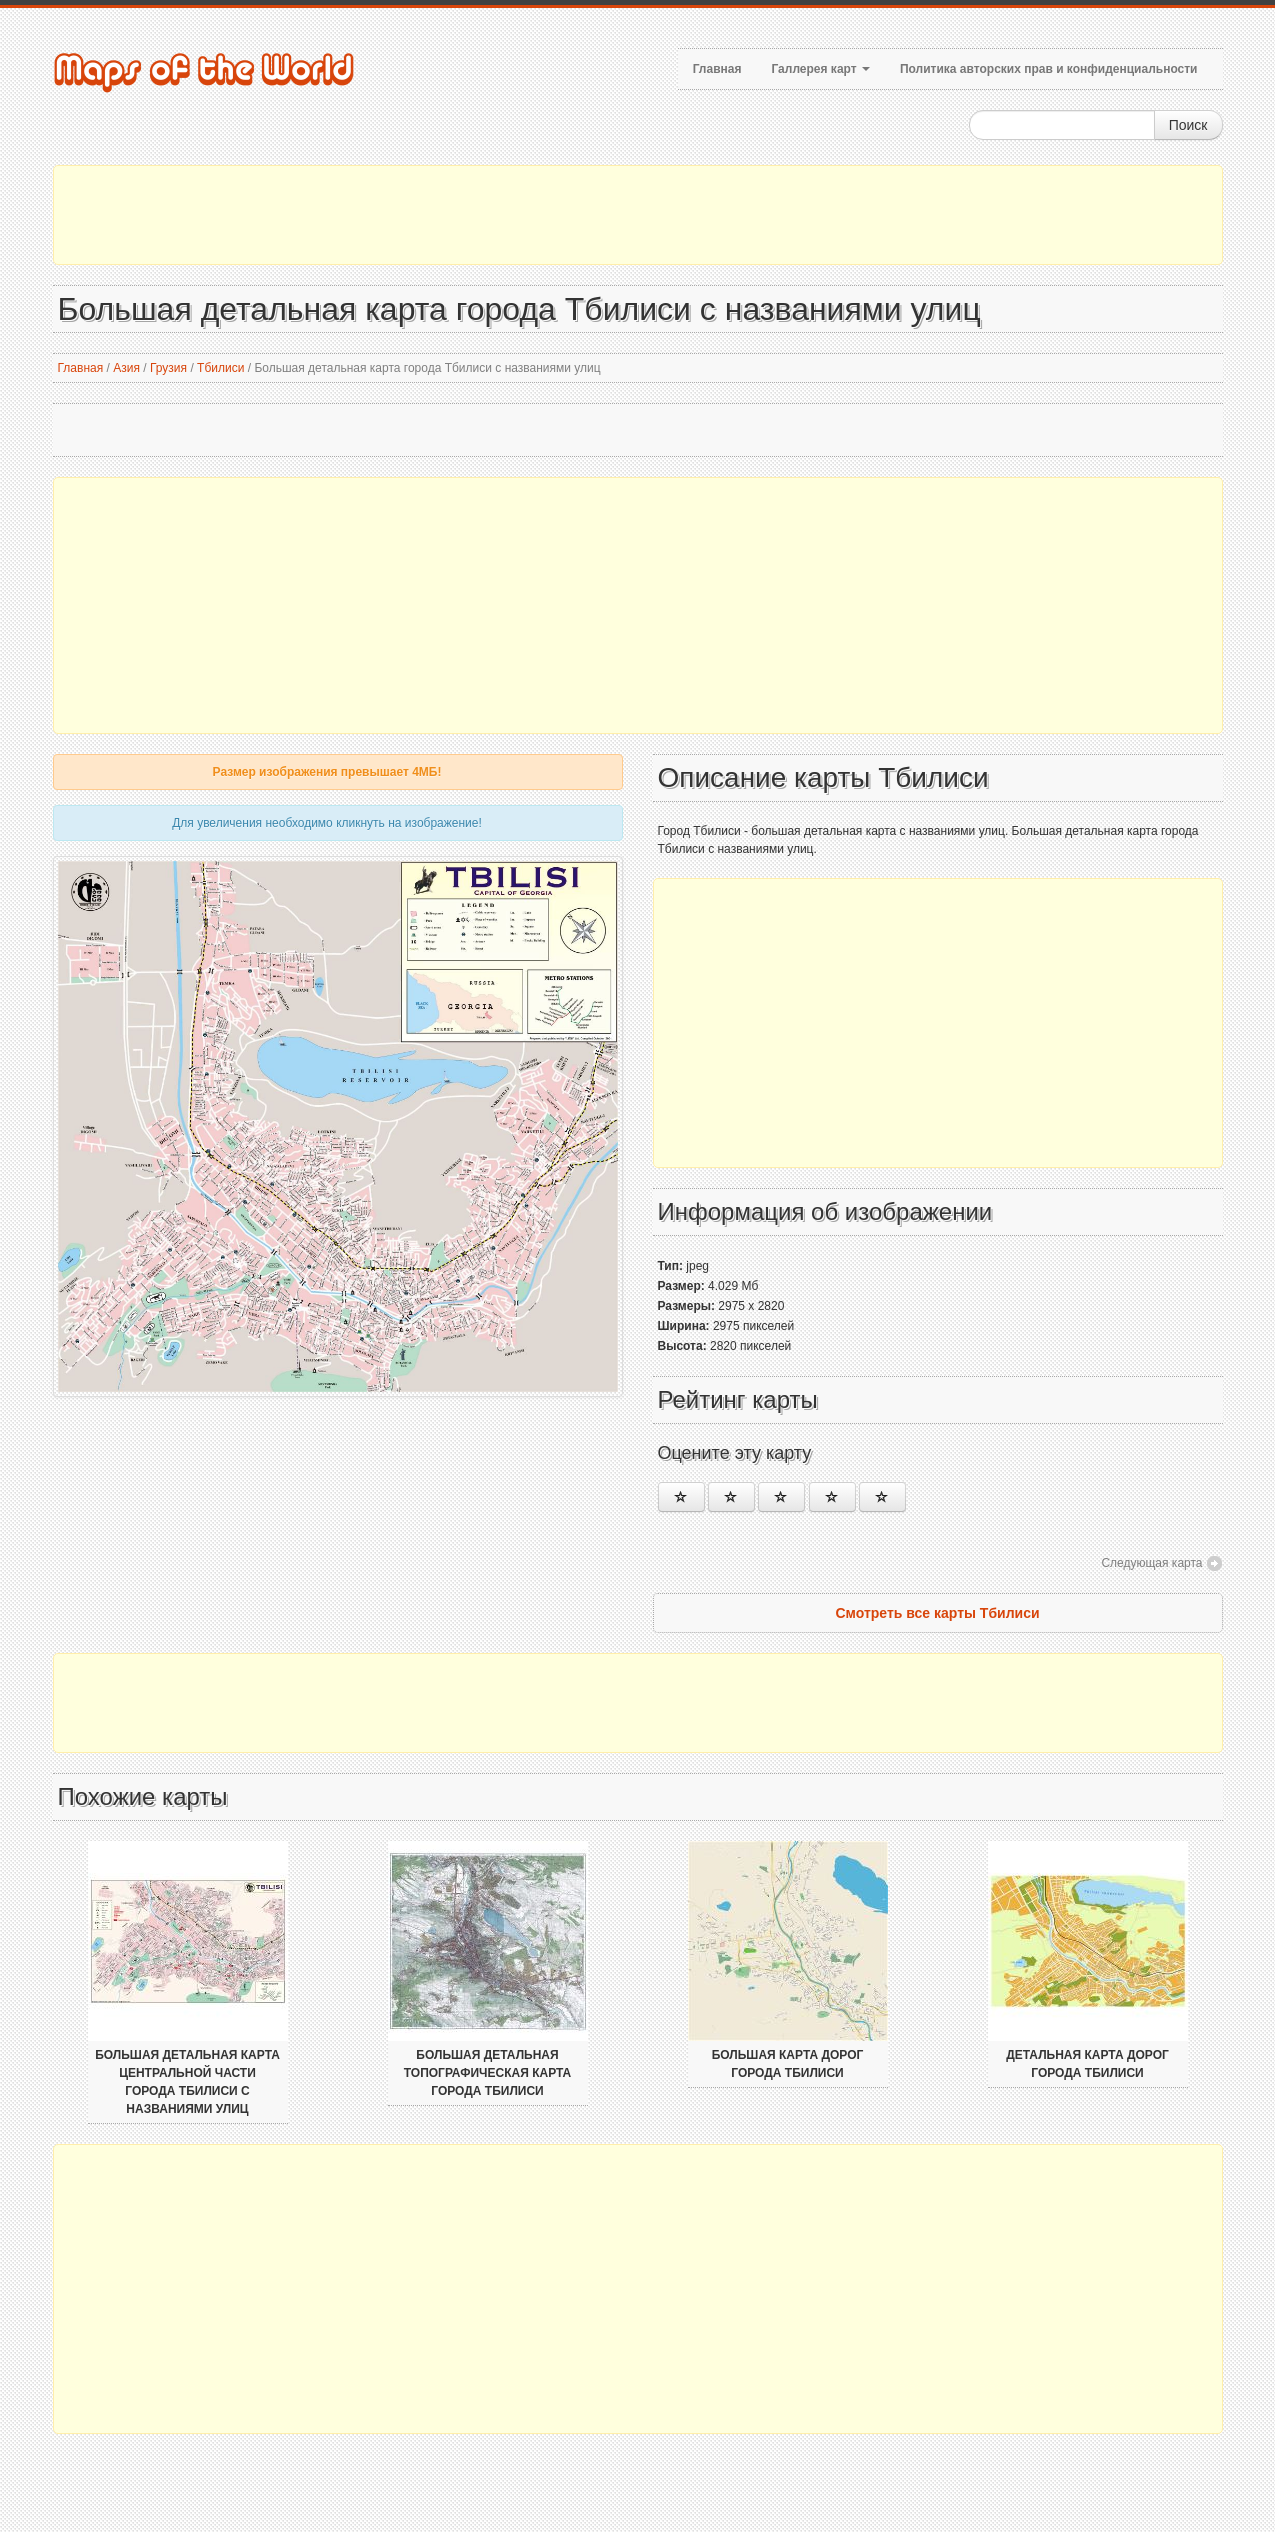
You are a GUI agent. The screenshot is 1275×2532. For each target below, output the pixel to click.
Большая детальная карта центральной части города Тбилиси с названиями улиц (187, 2082)
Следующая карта (1151, 1563)
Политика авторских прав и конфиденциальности (1049, 69)
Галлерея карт (820, 69)
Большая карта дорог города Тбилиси (788, 2064)
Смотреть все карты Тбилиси (937, 1613)
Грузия (168, 368)
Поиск (1188, 125)
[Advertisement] (638, 215)
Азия (126, 368)
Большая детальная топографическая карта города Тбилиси (487, 2073)
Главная (717, 69)
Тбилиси (220, 368)
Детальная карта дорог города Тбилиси (1087, 2064)
